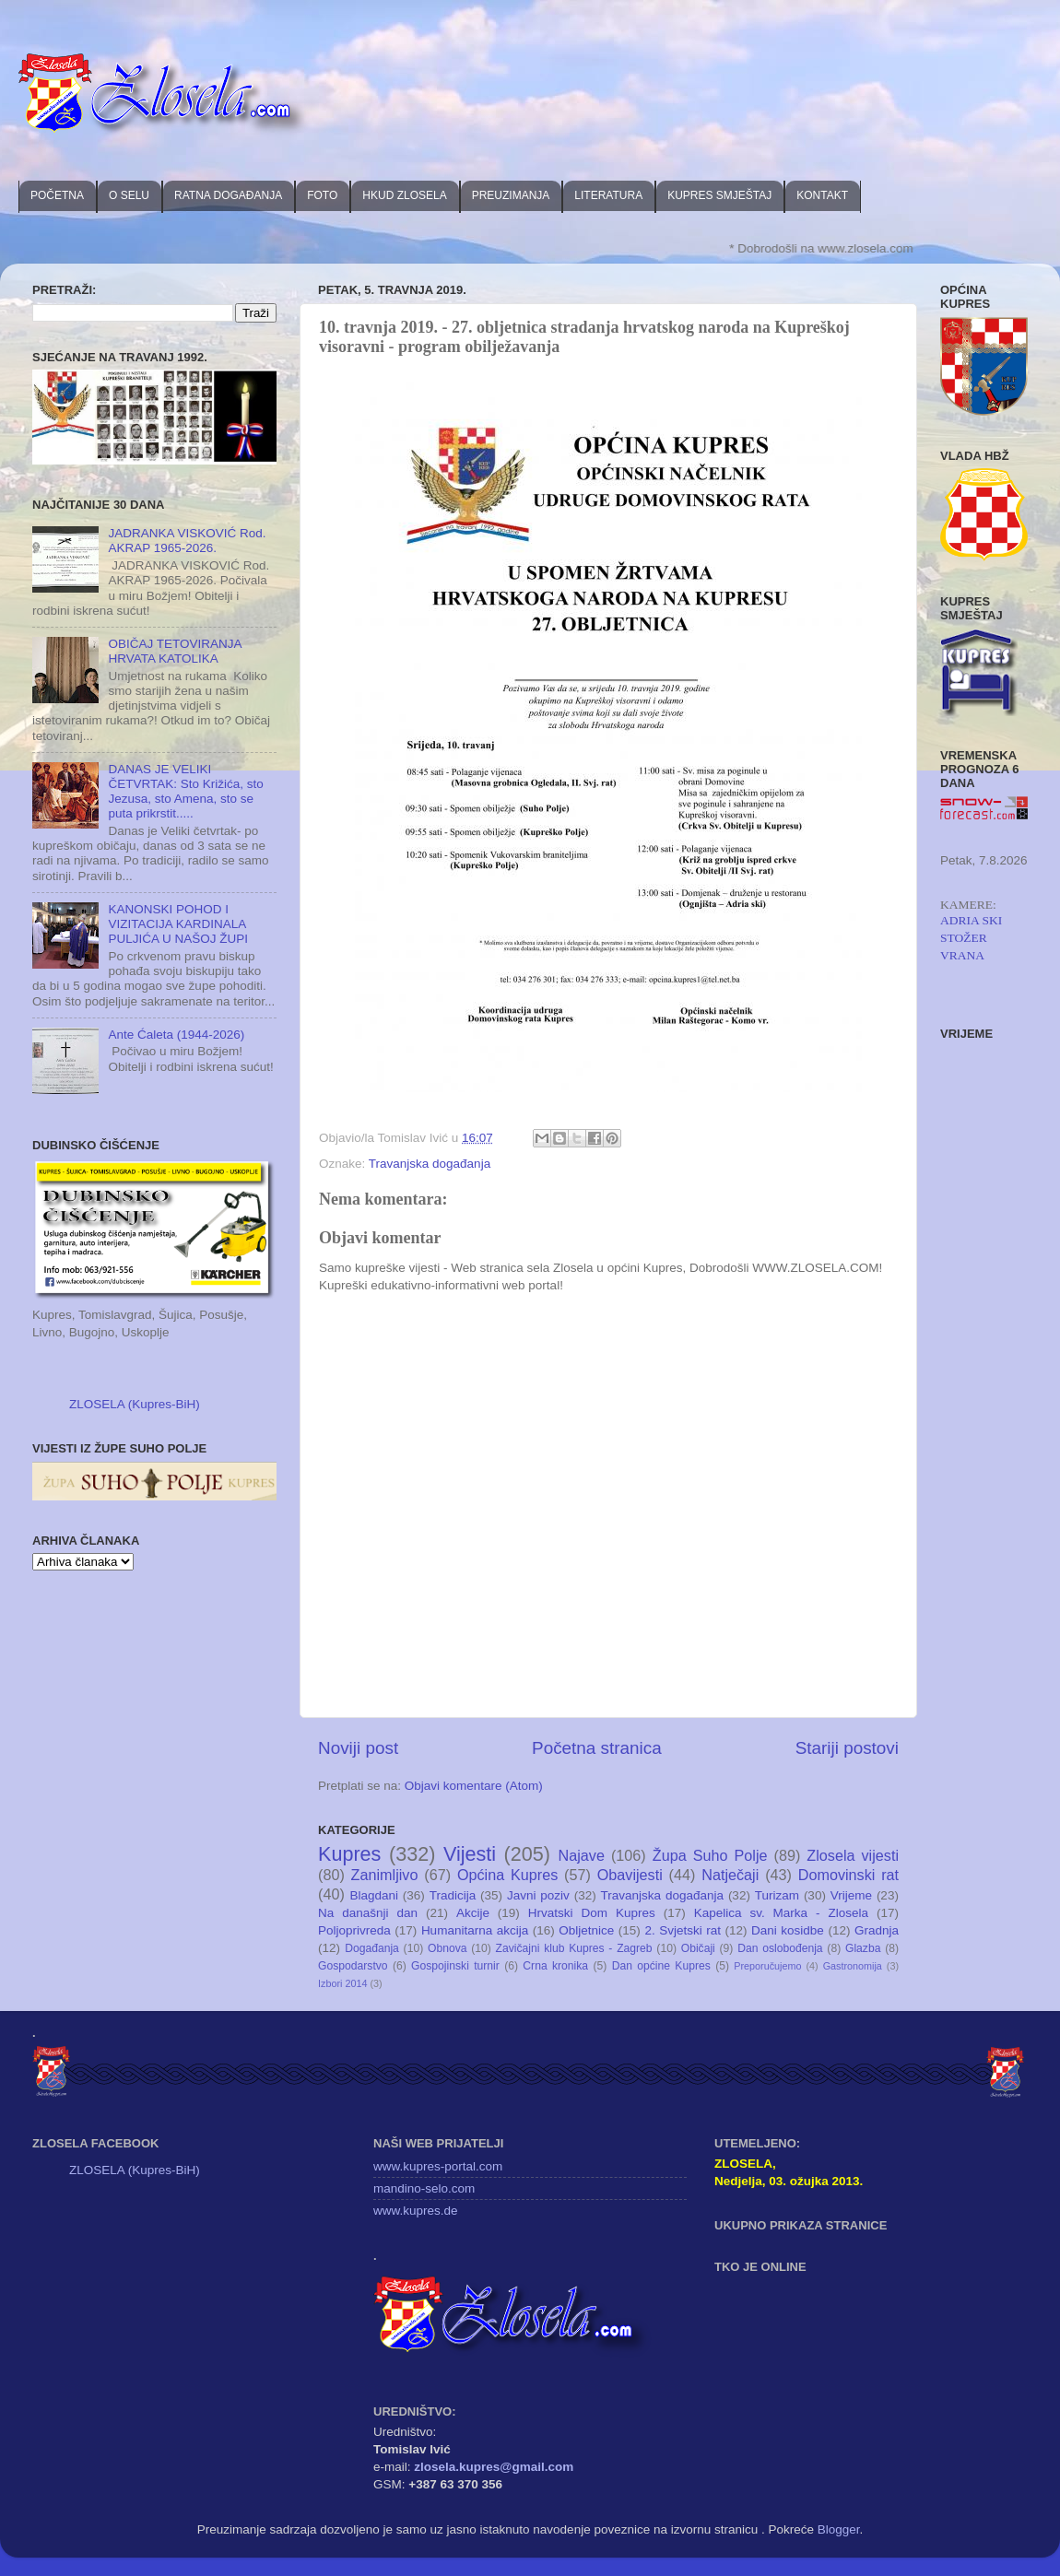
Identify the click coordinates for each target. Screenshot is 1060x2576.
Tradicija (453, 1895)
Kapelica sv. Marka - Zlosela (781, 1913)
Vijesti (469, 1853)
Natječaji (730, 1874)
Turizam (777, 1895)
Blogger (839, 2529)
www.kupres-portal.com (437, 2166)
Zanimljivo (384, 1874)
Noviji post (358, 1748)
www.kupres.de (415, 2210)
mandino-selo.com (424, 2188)
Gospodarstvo (353, 1965)
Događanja (372, 1948)
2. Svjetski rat (682, 1930)
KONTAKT (822, 195)
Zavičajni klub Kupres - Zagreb (574, 1948)
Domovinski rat (848, 1874)
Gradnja (876, 1930)
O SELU (129, 195)
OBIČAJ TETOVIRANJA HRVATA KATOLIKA (174, 651)
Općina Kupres (507, 1874)
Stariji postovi (847, 1748)
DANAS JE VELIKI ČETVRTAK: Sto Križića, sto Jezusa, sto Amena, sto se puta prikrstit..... (185, 791)
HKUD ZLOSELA (404, 195)
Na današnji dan (368, 1913)
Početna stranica (597, 1748)
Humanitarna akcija (474, 1930)
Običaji (698, 1948)
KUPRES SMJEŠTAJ (719, 195)
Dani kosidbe (787, 1930)
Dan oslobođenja (780, 1948)
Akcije (472, 1913)
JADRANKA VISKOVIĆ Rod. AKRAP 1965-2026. (186, 540)
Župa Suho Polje (710, 1855)
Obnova (447, 1948)
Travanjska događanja (429, 1163)
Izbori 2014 (342, 1983)
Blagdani (373, 1895)
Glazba (862, 1948)
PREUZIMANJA (511, 195)
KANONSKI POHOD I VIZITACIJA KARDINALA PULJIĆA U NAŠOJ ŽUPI (178, 924)
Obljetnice (586, 1930)
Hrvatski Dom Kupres (591, 1913)
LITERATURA (608, 195)
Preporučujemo (767, 1965)
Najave (582, 1855)
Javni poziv (538, 1895)
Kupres (349, 1853)
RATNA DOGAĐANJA (228, 195)
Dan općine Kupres (661, 1965)
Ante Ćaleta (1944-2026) (176, 1034)
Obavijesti (630, 1874)
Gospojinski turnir (455, 1965)
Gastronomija (852, 1965)
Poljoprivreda (354, 1930)
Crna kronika (555, 1965)
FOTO (322, 195)
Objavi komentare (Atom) (474, 1786)
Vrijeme (851, 1895)
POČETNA (57, 195)
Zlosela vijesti (853, 1855)
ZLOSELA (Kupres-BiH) (134, 1404)
